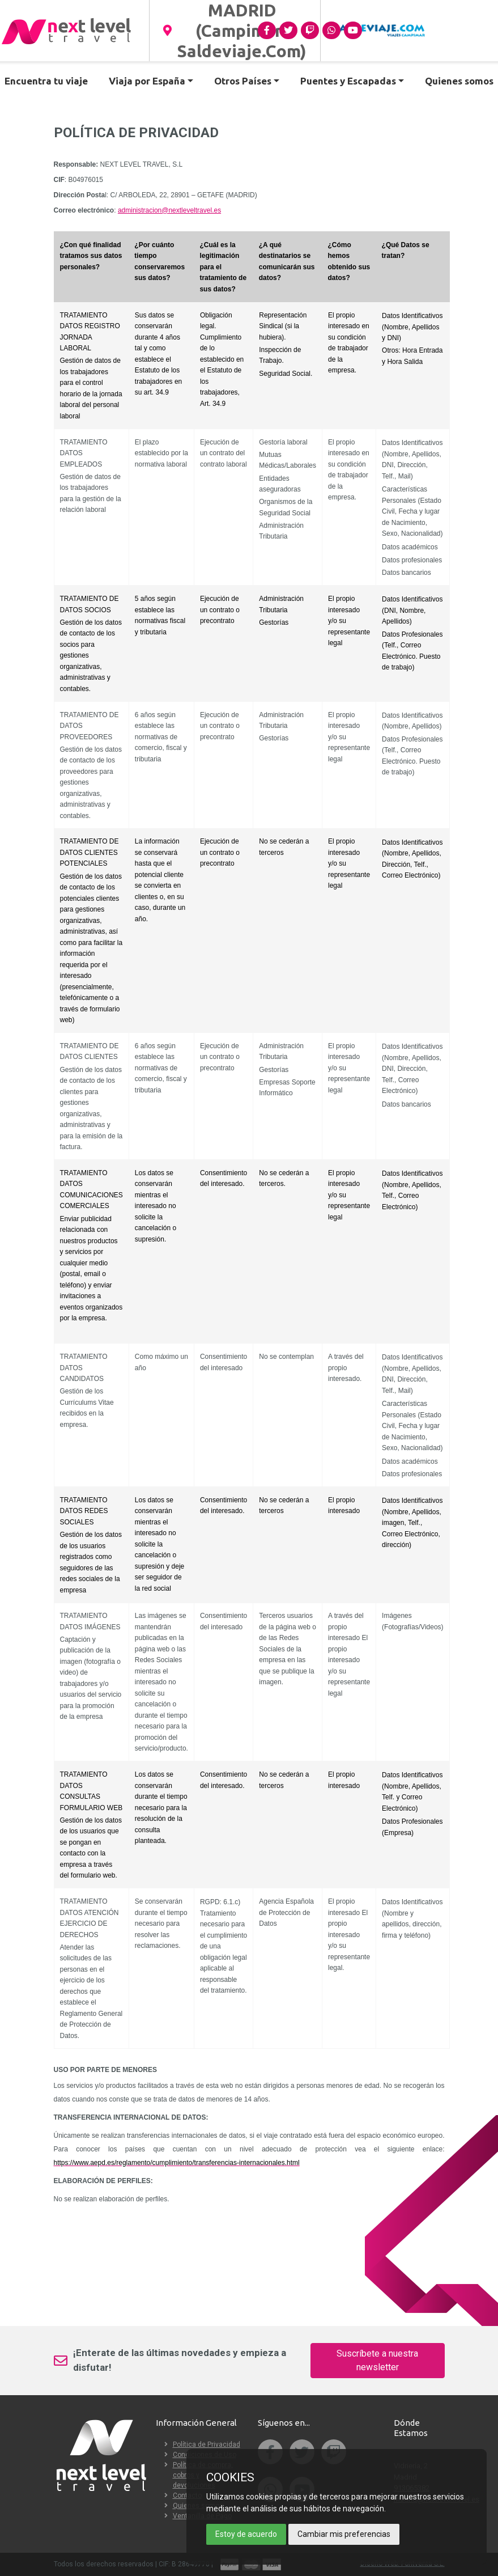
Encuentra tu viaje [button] (46, 80)
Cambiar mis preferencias (343, 2534)
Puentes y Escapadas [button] (348, 80)
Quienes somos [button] (459, 80)
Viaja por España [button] (147, 80)
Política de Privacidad (206, 2444)
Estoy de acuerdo (246, 2534)
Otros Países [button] (242, 80)
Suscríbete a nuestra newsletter (377, 2360)
